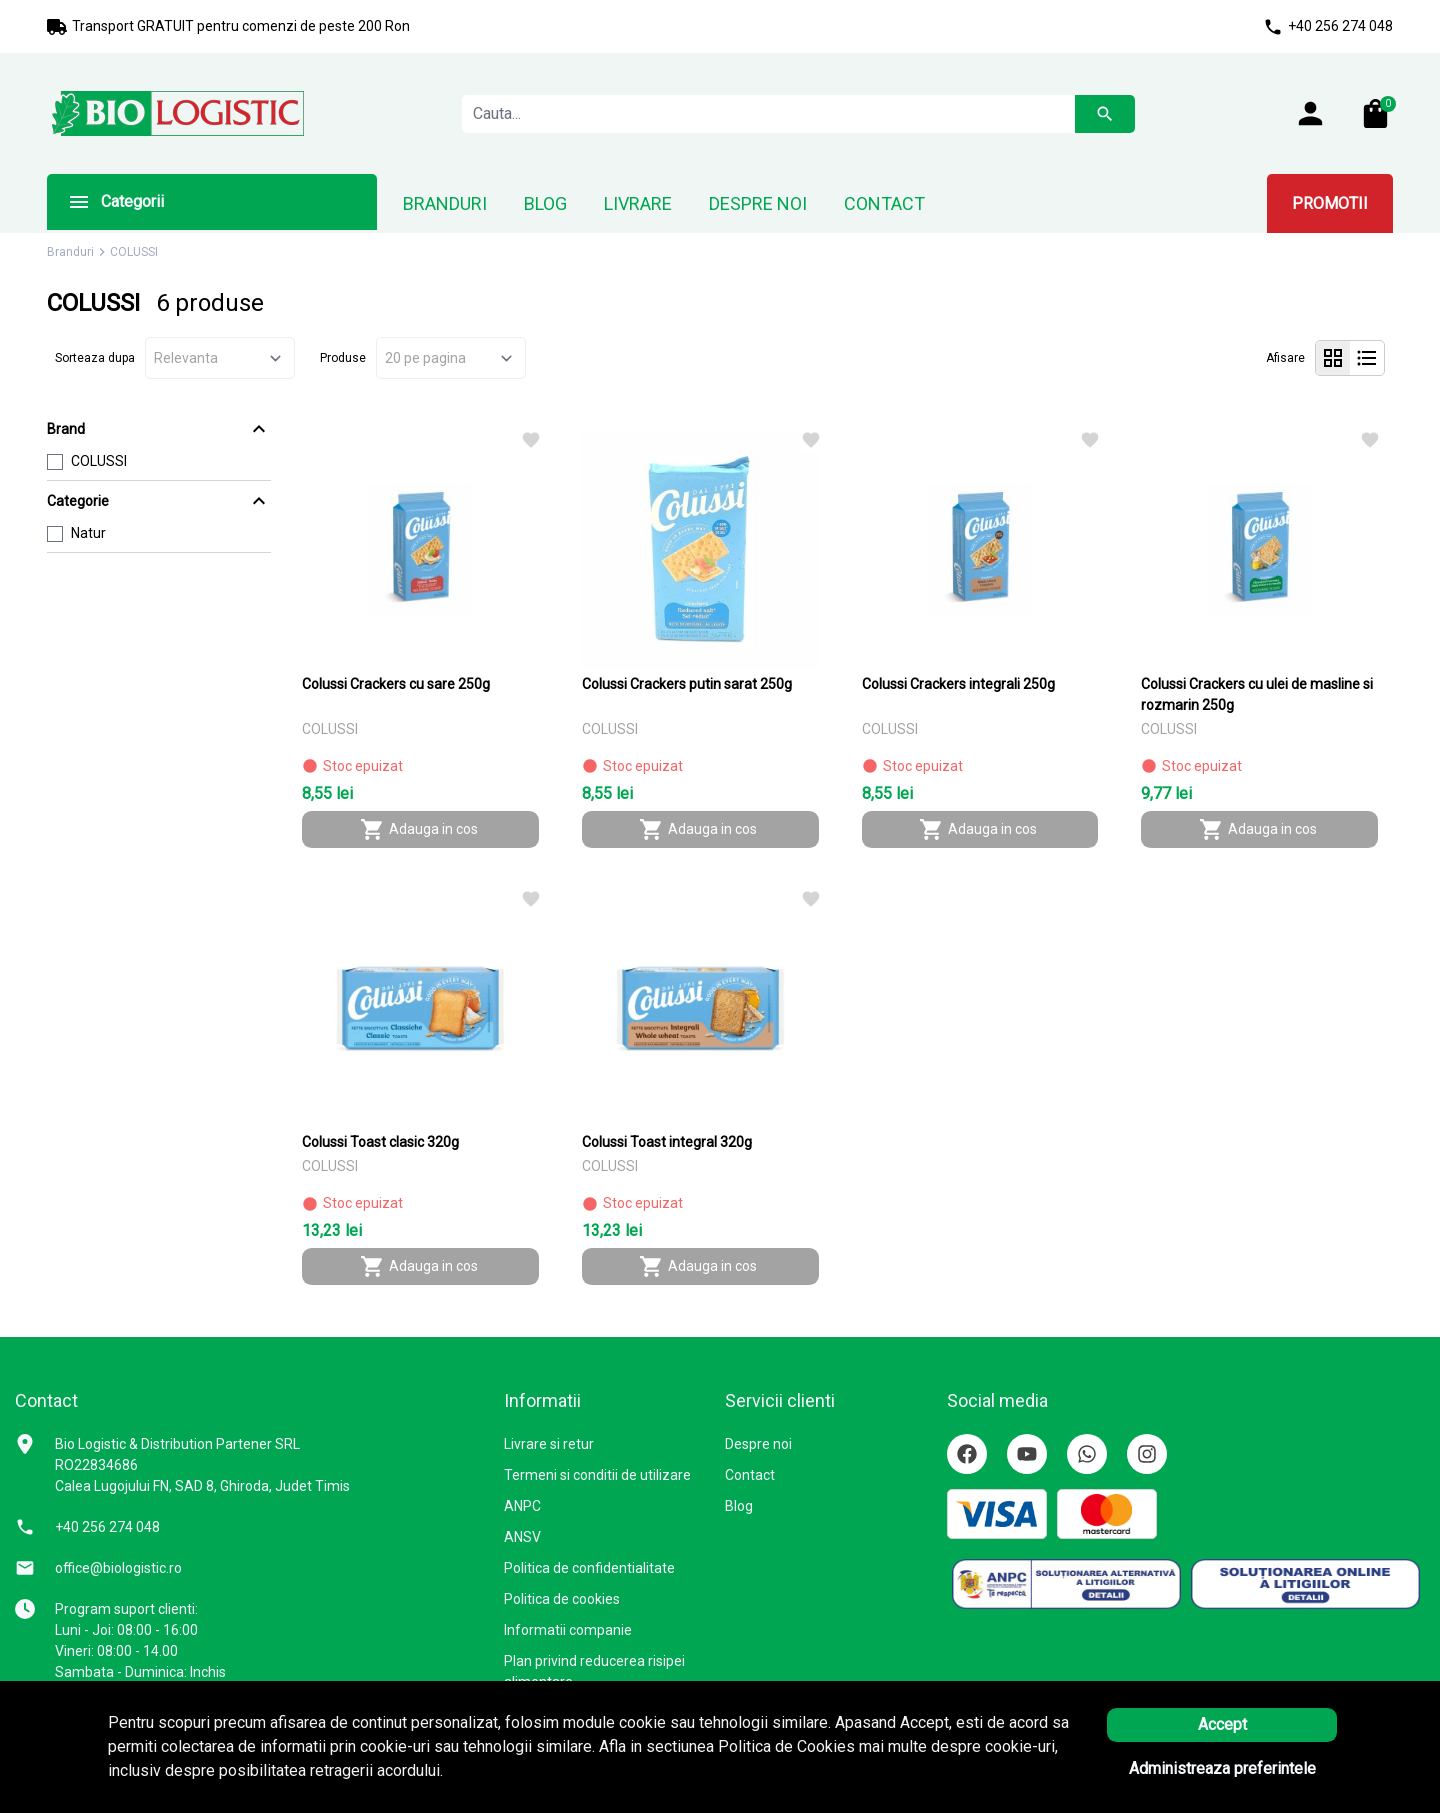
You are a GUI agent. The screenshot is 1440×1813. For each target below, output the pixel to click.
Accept (1222, 1724)
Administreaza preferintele (1222, 1768)
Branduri (70, 252)
